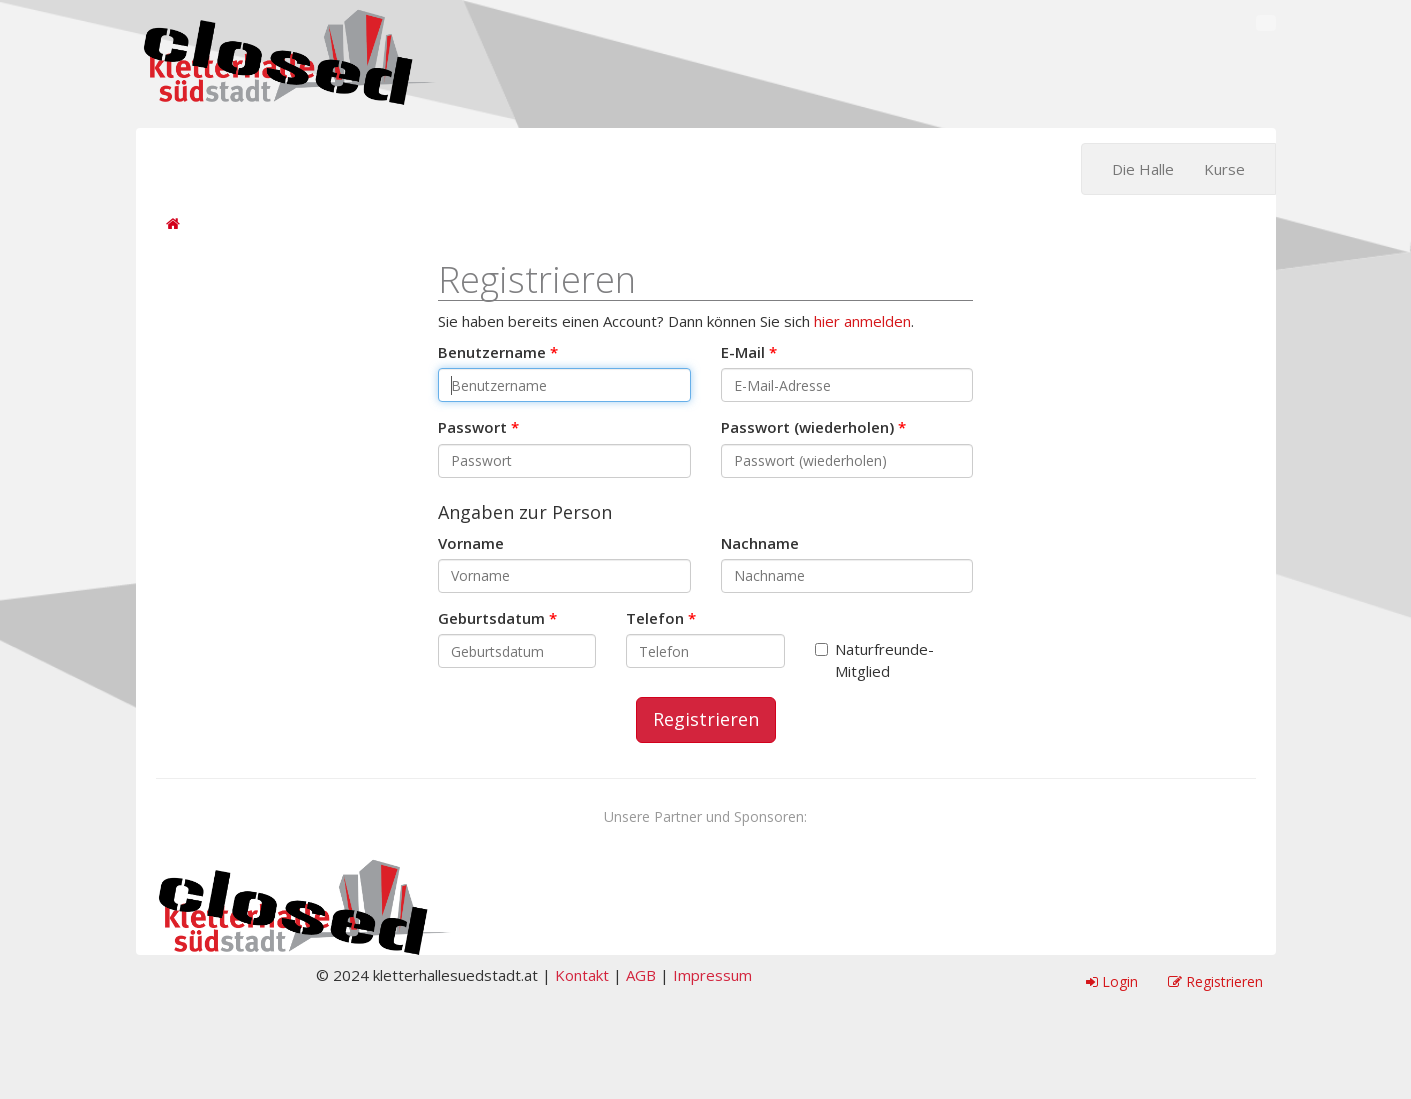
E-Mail (743, 352)
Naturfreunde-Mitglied (874, 659)
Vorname (471, 543)
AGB (641, 975)
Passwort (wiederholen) (807, 427)
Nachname (760, 543)
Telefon (655, 618)
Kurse (1224, 169)
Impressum (712, 975)
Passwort (472, 427)
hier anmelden (862, 321)
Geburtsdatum (491, 618)
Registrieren (706, 719)
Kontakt (582, 975)
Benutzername (492, 352)
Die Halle (1143, 169)
